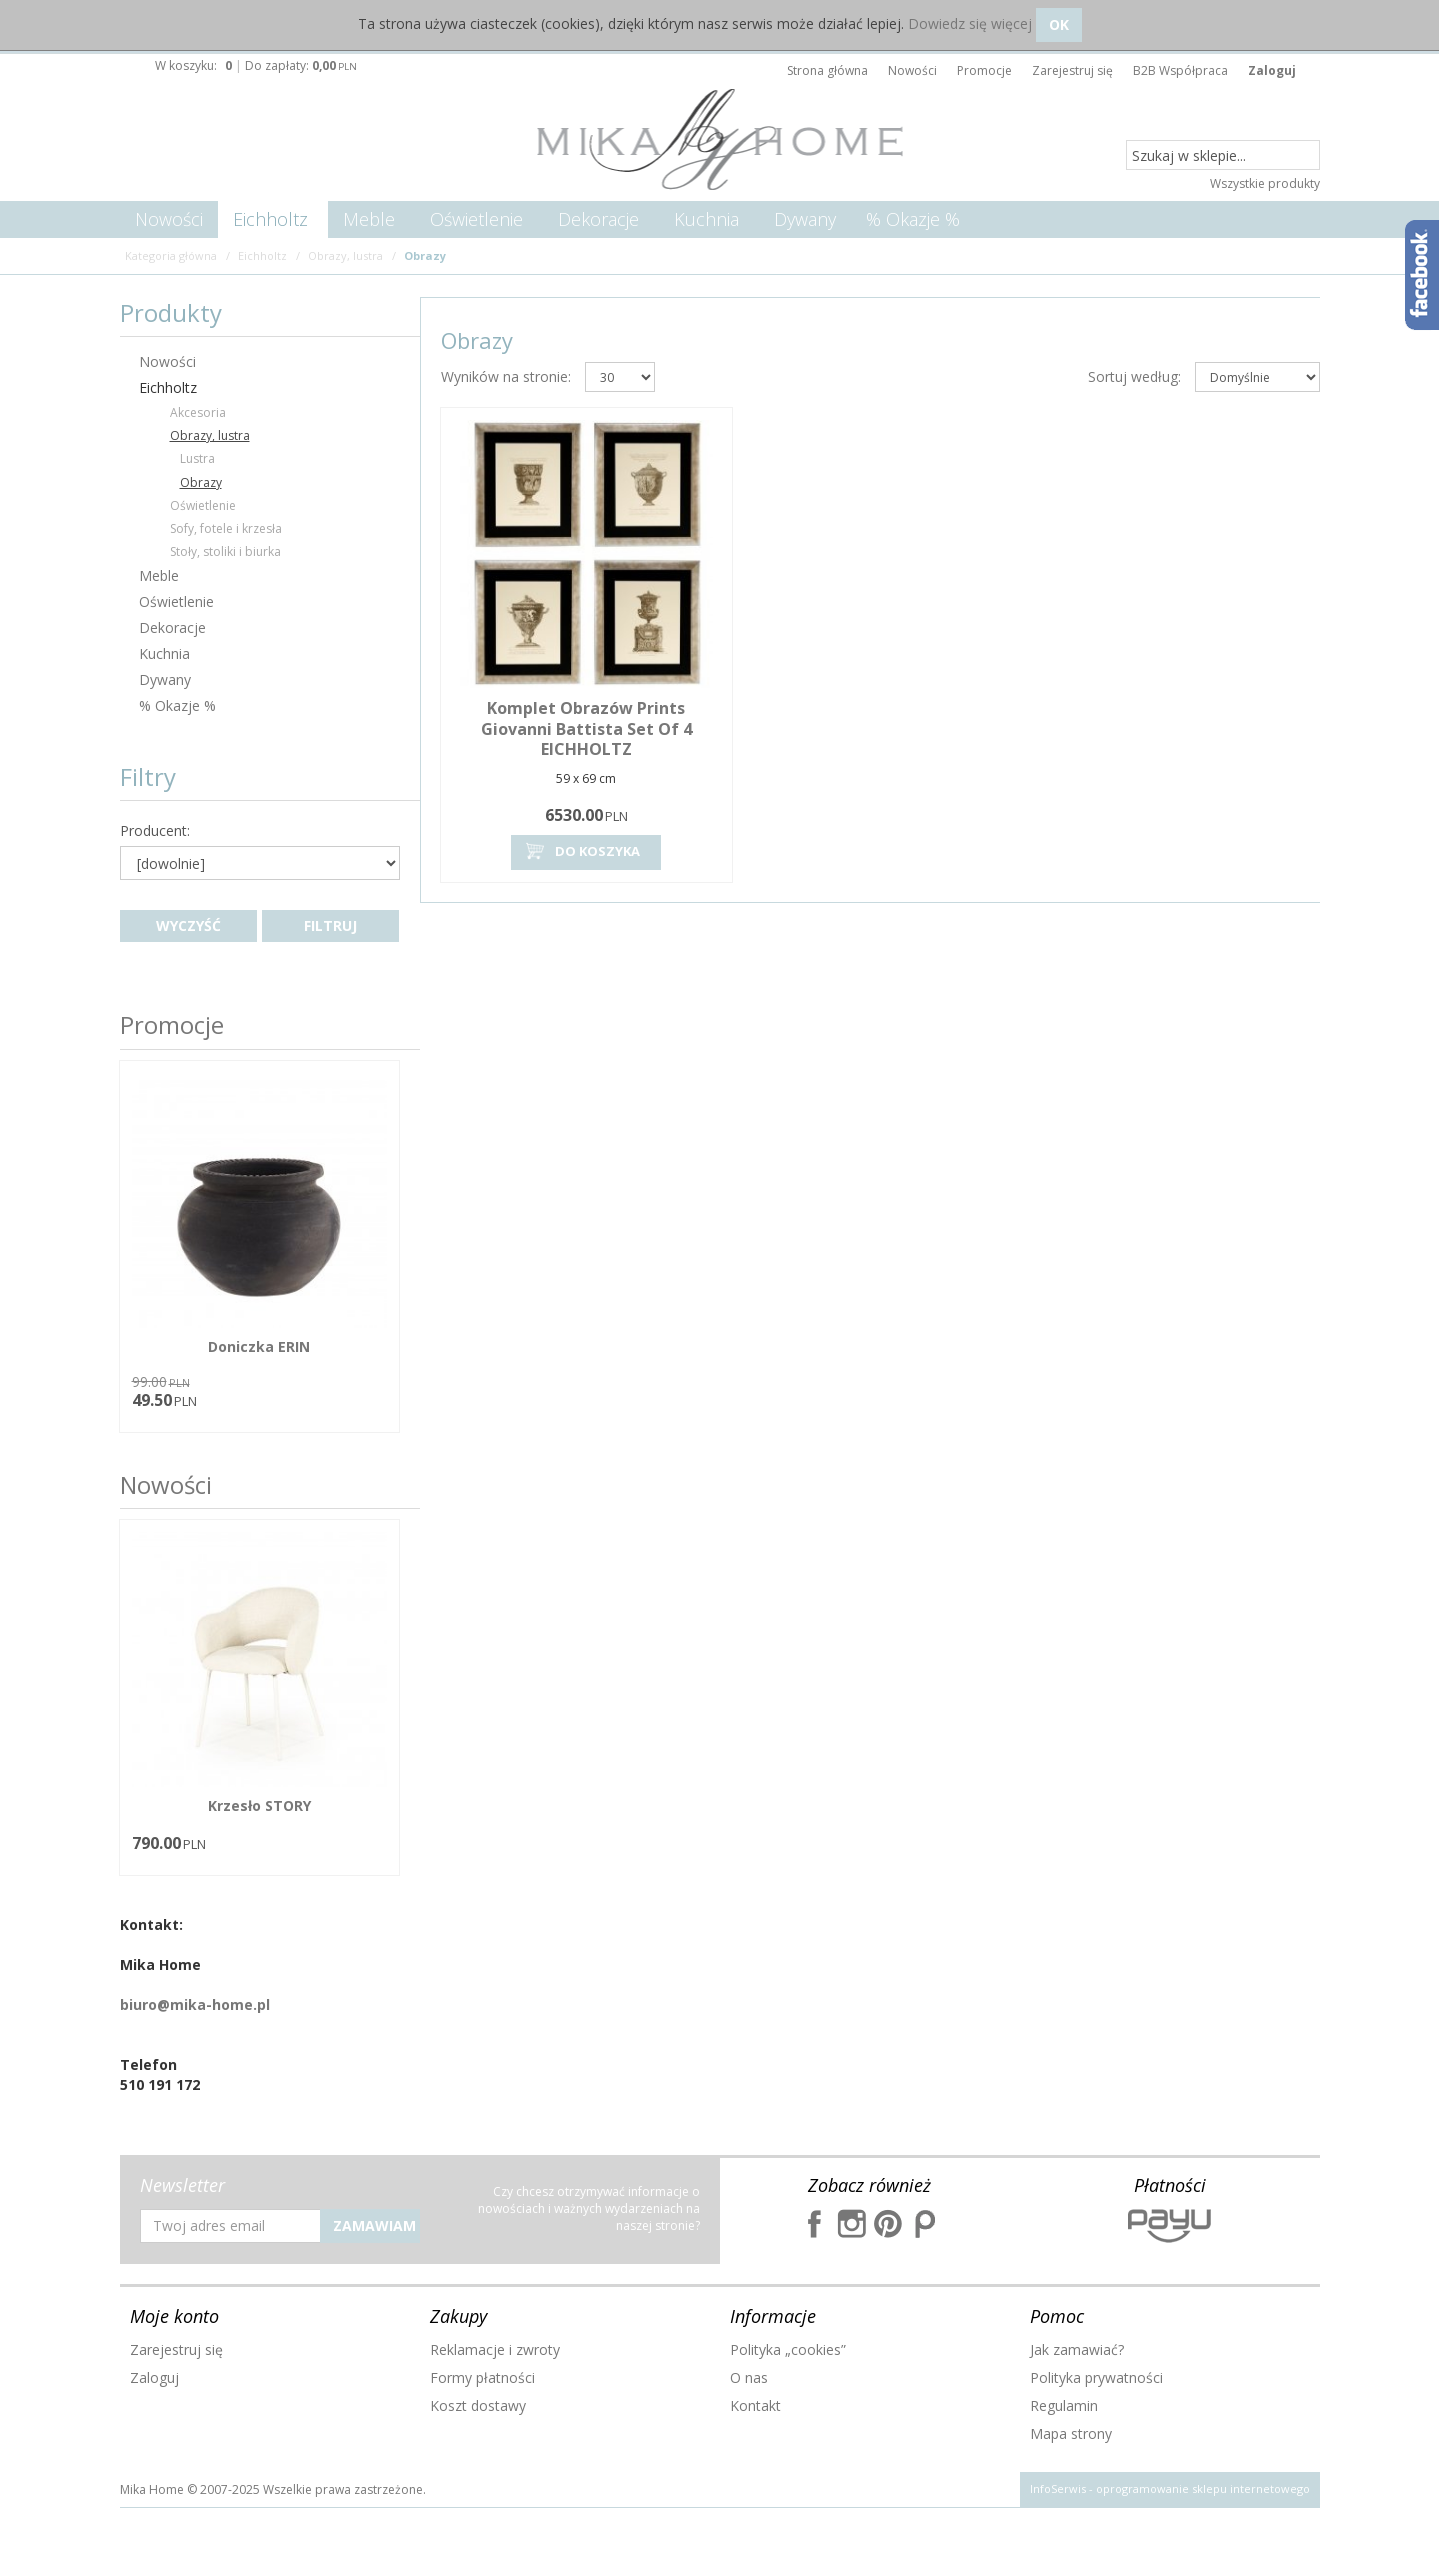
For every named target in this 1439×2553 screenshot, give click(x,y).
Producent (155, 831)
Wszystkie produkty (1265, 183)
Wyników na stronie (506, 376)
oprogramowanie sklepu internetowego (1203, 2488)
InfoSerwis (1058, 2488)
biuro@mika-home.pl (195, 2004)
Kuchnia (706, 219)
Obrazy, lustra (210, 435)
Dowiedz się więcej (970, 23)
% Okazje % (913, 219)
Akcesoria (198, 412)
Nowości (169, 219)
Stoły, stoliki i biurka (225, 551)
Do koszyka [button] (581, 851)
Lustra (197, 458)
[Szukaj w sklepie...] (1223, 156)
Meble (369, 219)
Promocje (172, 1024)
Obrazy (201, 482)
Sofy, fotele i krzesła (226, 528)
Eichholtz (270, 219)
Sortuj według (1134, 376)
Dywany (805, 219)
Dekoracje (598, 219)
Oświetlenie (476, 219)
